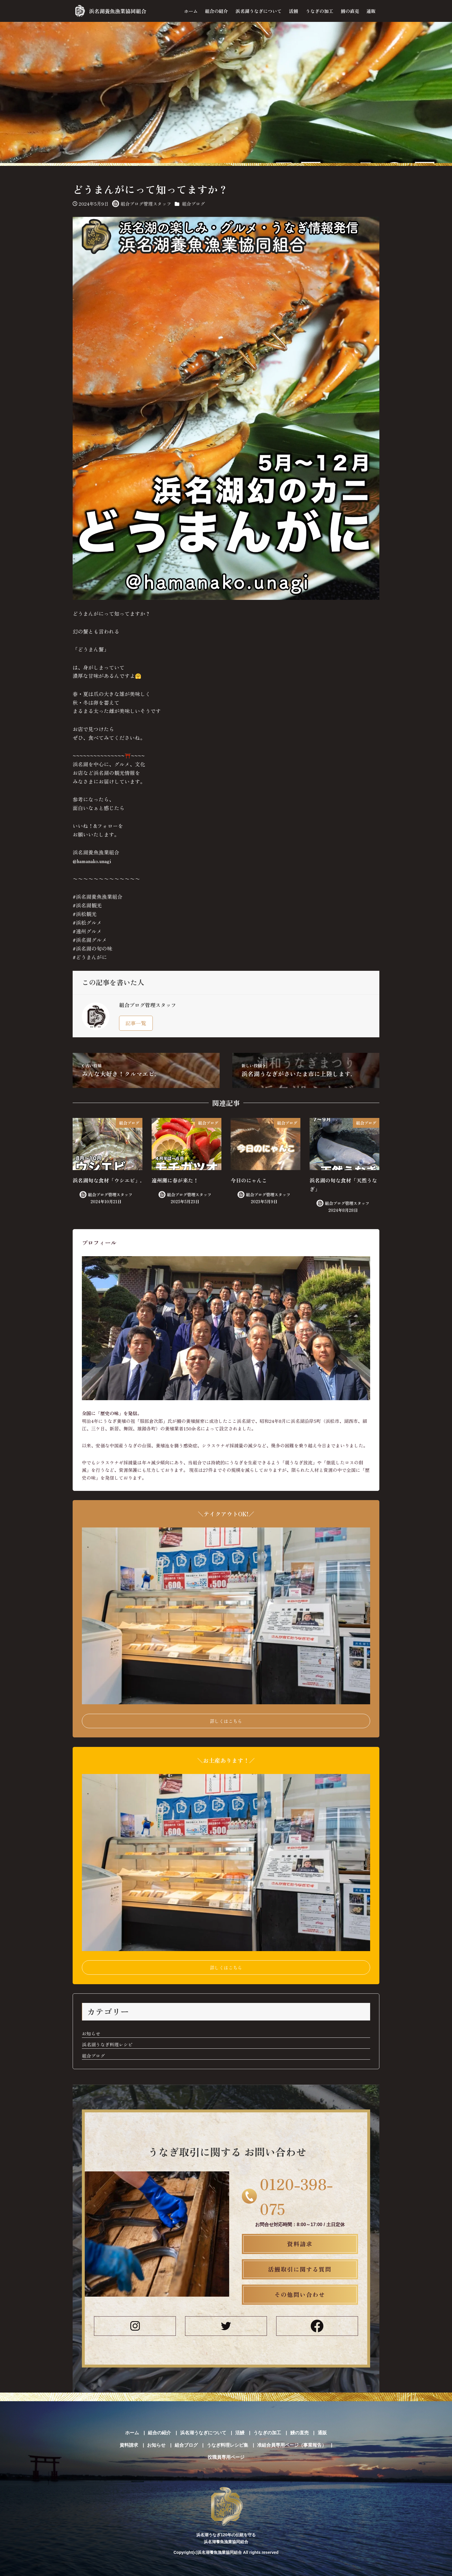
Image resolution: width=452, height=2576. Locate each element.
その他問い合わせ (299, 2295)
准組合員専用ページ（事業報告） (291, 2445)
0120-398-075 (296, 2196)
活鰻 (239, 2432)
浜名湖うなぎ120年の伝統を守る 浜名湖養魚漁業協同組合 (225, 2512)
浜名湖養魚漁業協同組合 (117, 11)
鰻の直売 (299, 2432)
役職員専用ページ (226, 2457)
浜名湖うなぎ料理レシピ (107, 2044)
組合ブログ (193, 203)
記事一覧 (135, 1023)
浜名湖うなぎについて (203, 2432)
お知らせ (91, 2033)
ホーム (132, 2432)
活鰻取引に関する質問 (300, 2269)
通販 (322, 2432)
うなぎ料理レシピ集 (227, 2445)
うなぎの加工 (267, 2432)
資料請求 (299, 2244)
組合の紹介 (159, 2432)
